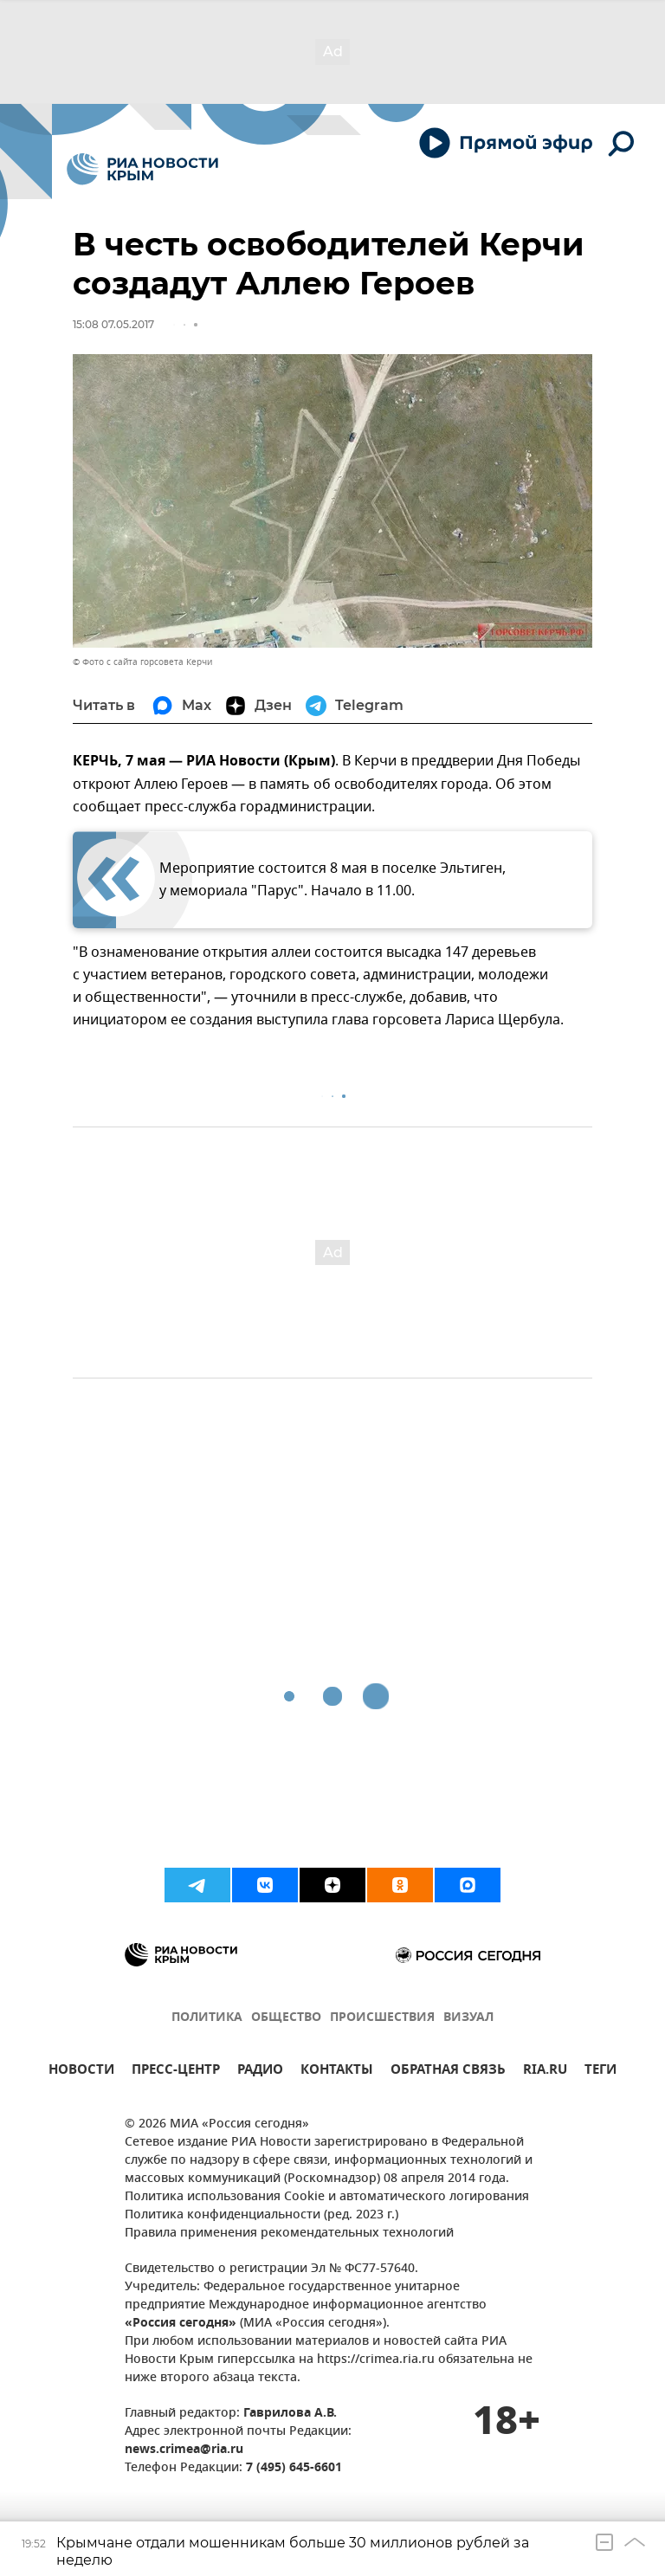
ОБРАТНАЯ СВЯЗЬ (448, 2072)
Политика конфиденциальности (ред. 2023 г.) (261, 2215)
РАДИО (260, 2072)
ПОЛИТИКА (206, 2018)
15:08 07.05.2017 (113, 324)
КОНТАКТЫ (336, 2072)
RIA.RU (545, 2072)
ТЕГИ (600, 2072)
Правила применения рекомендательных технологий (289, 2234)
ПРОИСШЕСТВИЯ (382, 2018)
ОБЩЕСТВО (286, 2018)
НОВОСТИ (81, 2072)
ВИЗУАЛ (468, 2018)
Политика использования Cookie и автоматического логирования (327, 2197)
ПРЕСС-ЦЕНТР (176, 2072)
